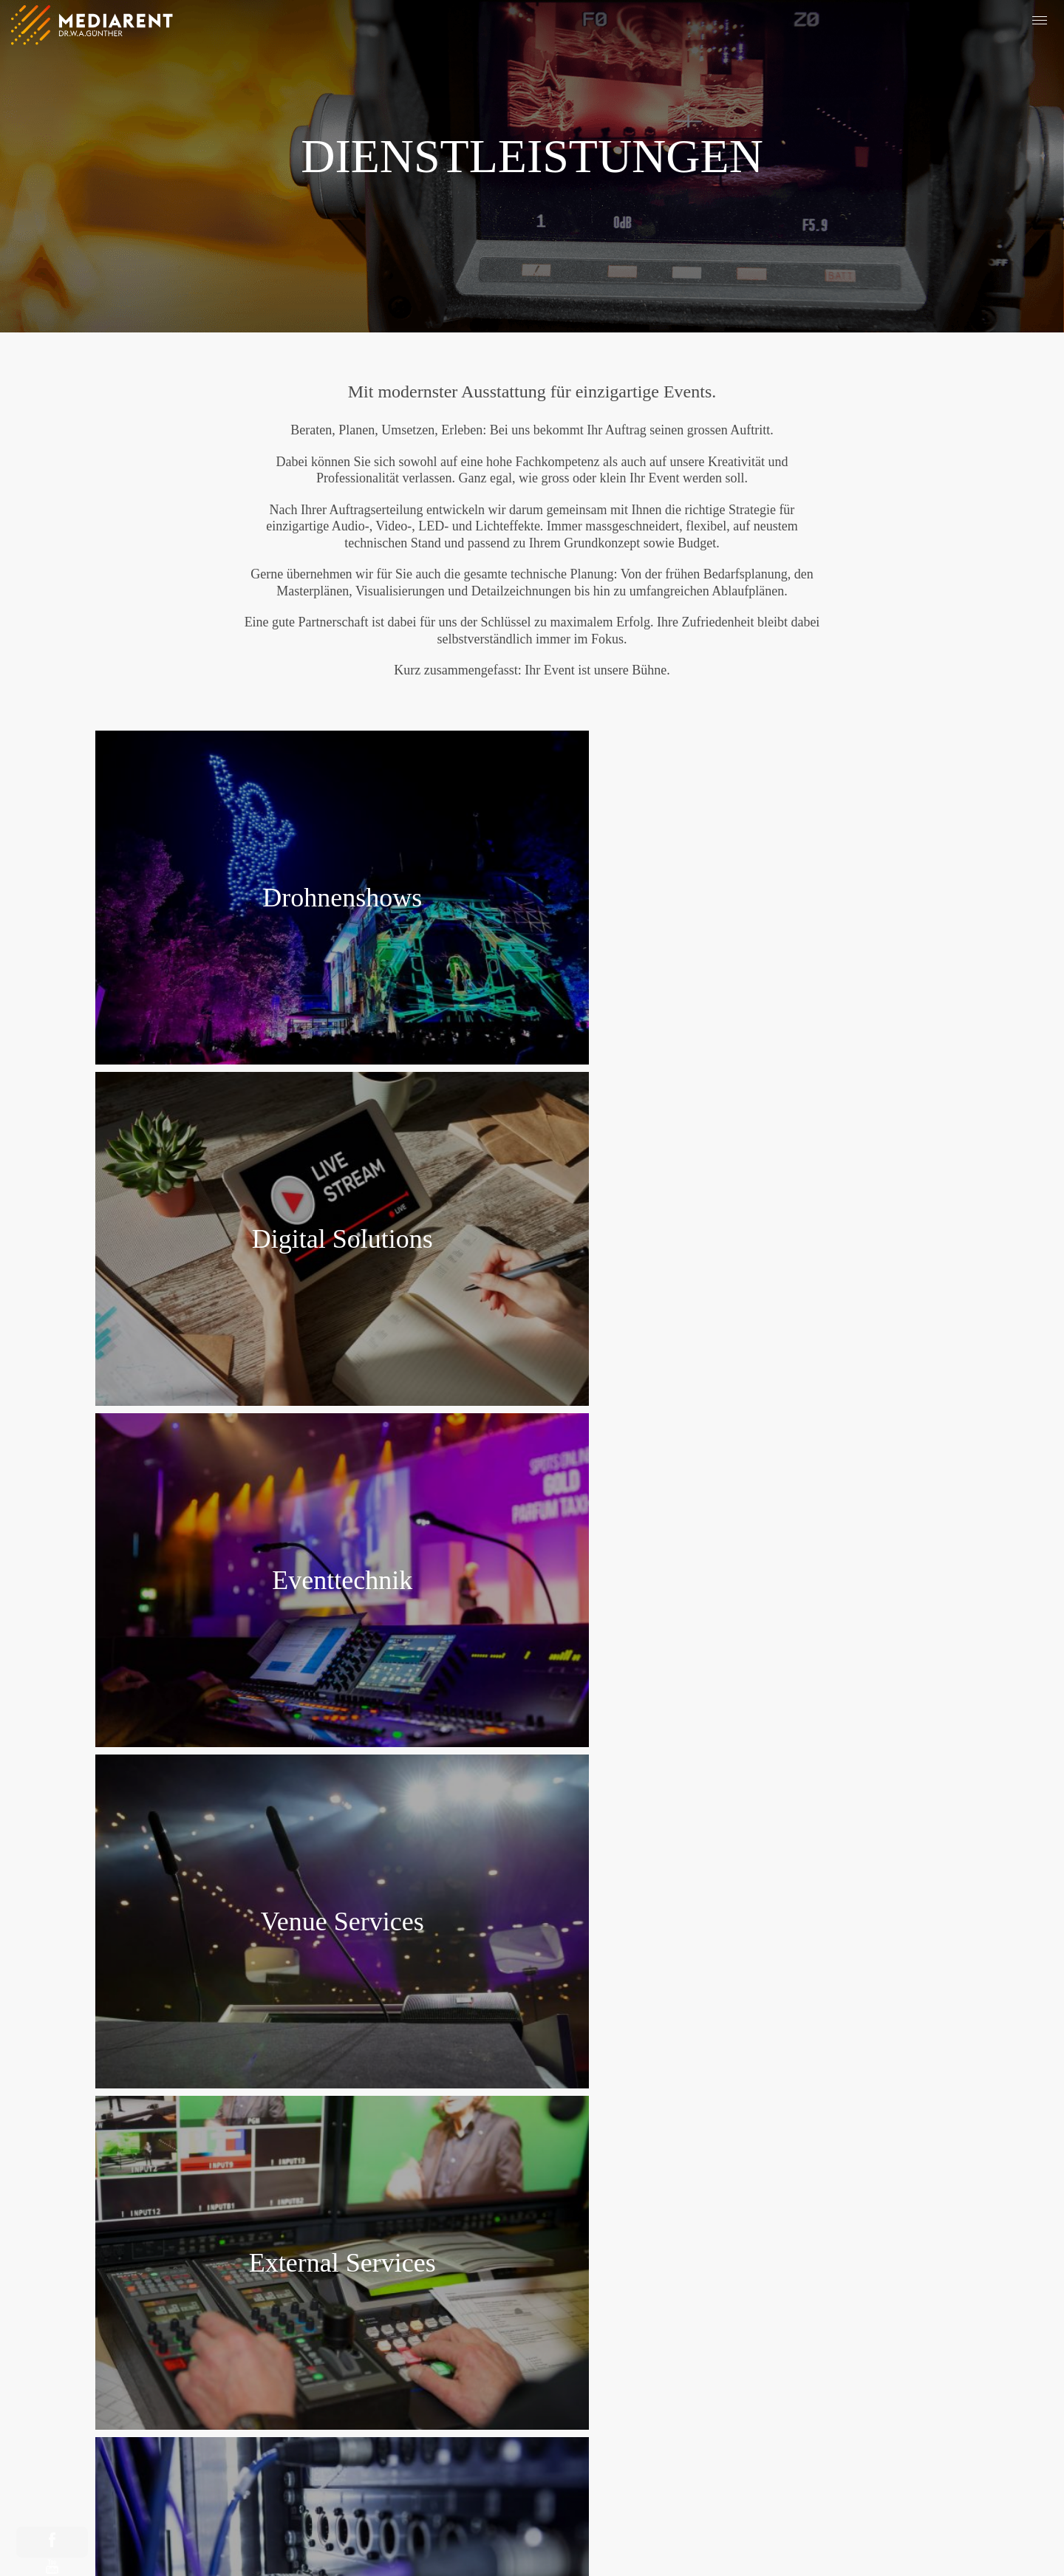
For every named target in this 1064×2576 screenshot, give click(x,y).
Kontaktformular (620, 2421)
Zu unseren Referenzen (532, 1994)
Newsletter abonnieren (444, 2421)
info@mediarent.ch (531, 2331)
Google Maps (532, 2280)
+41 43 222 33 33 (532, 2315)
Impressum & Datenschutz (432, 2541)
